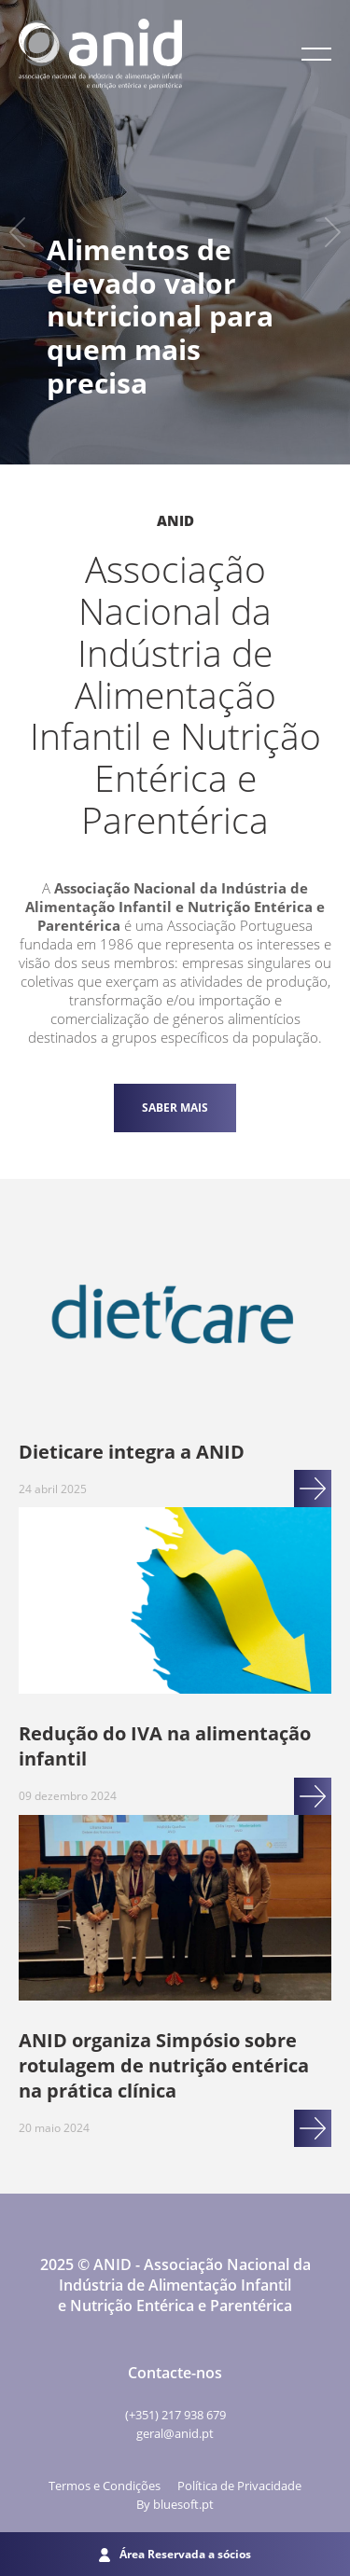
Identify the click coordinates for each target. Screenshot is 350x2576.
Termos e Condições (105, 2485)
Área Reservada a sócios (175, 2554)
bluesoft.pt (183, 2504)
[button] (316, 54)
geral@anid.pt (175, 2433)
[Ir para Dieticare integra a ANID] (175, 1321)
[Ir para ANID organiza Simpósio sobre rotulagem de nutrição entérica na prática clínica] (175, 1910)
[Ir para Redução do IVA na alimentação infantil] (175, 1602)
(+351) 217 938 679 (175, 2414)
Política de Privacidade (239, 2485)
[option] (175, 232)
